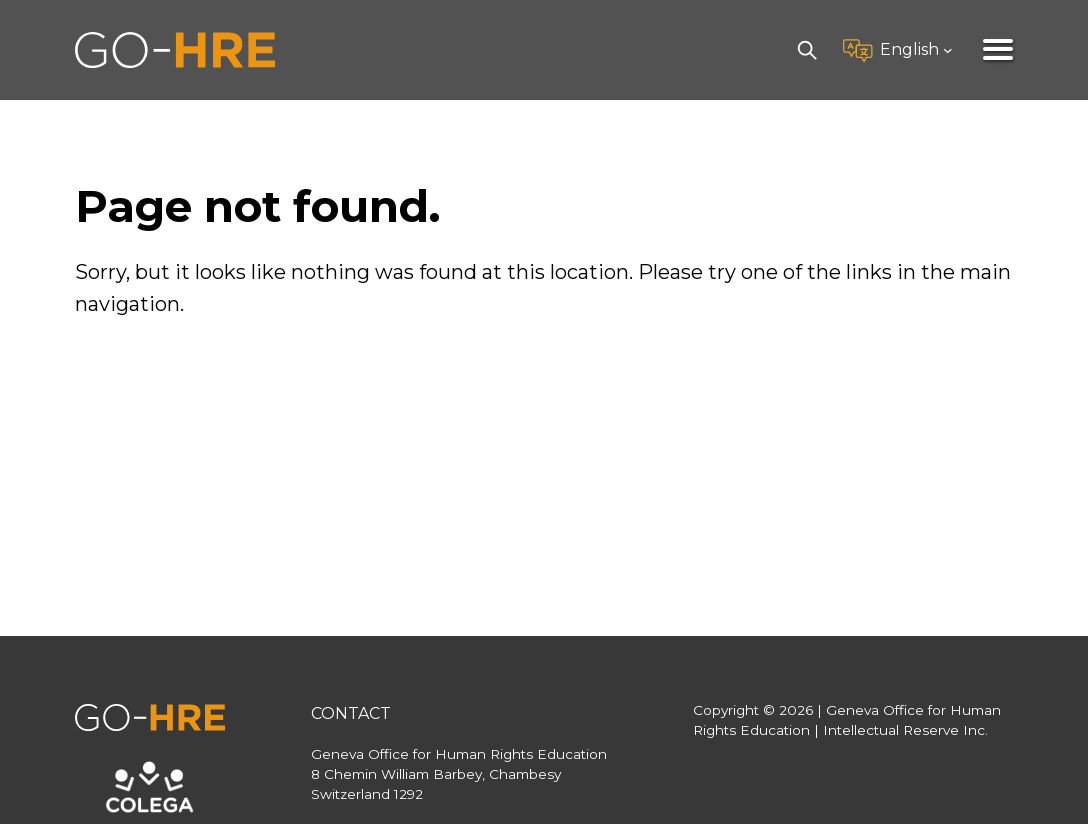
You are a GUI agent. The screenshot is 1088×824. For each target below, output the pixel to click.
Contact (351, 713)
